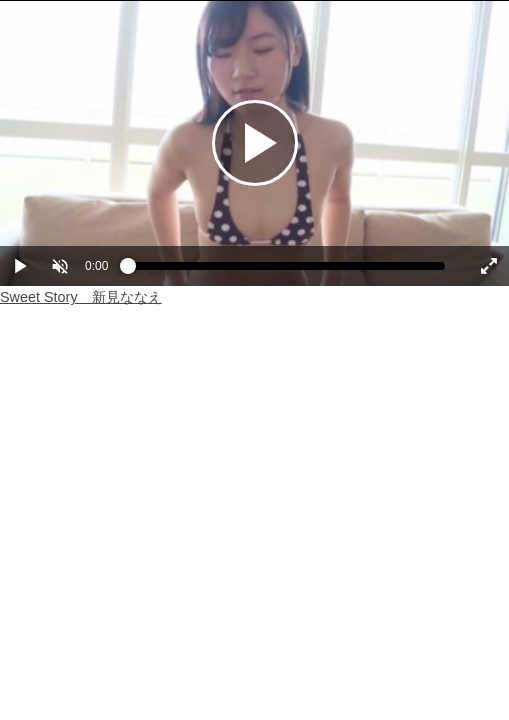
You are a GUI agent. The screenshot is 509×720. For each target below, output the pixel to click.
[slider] (286, 271)
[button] (60, 266)
